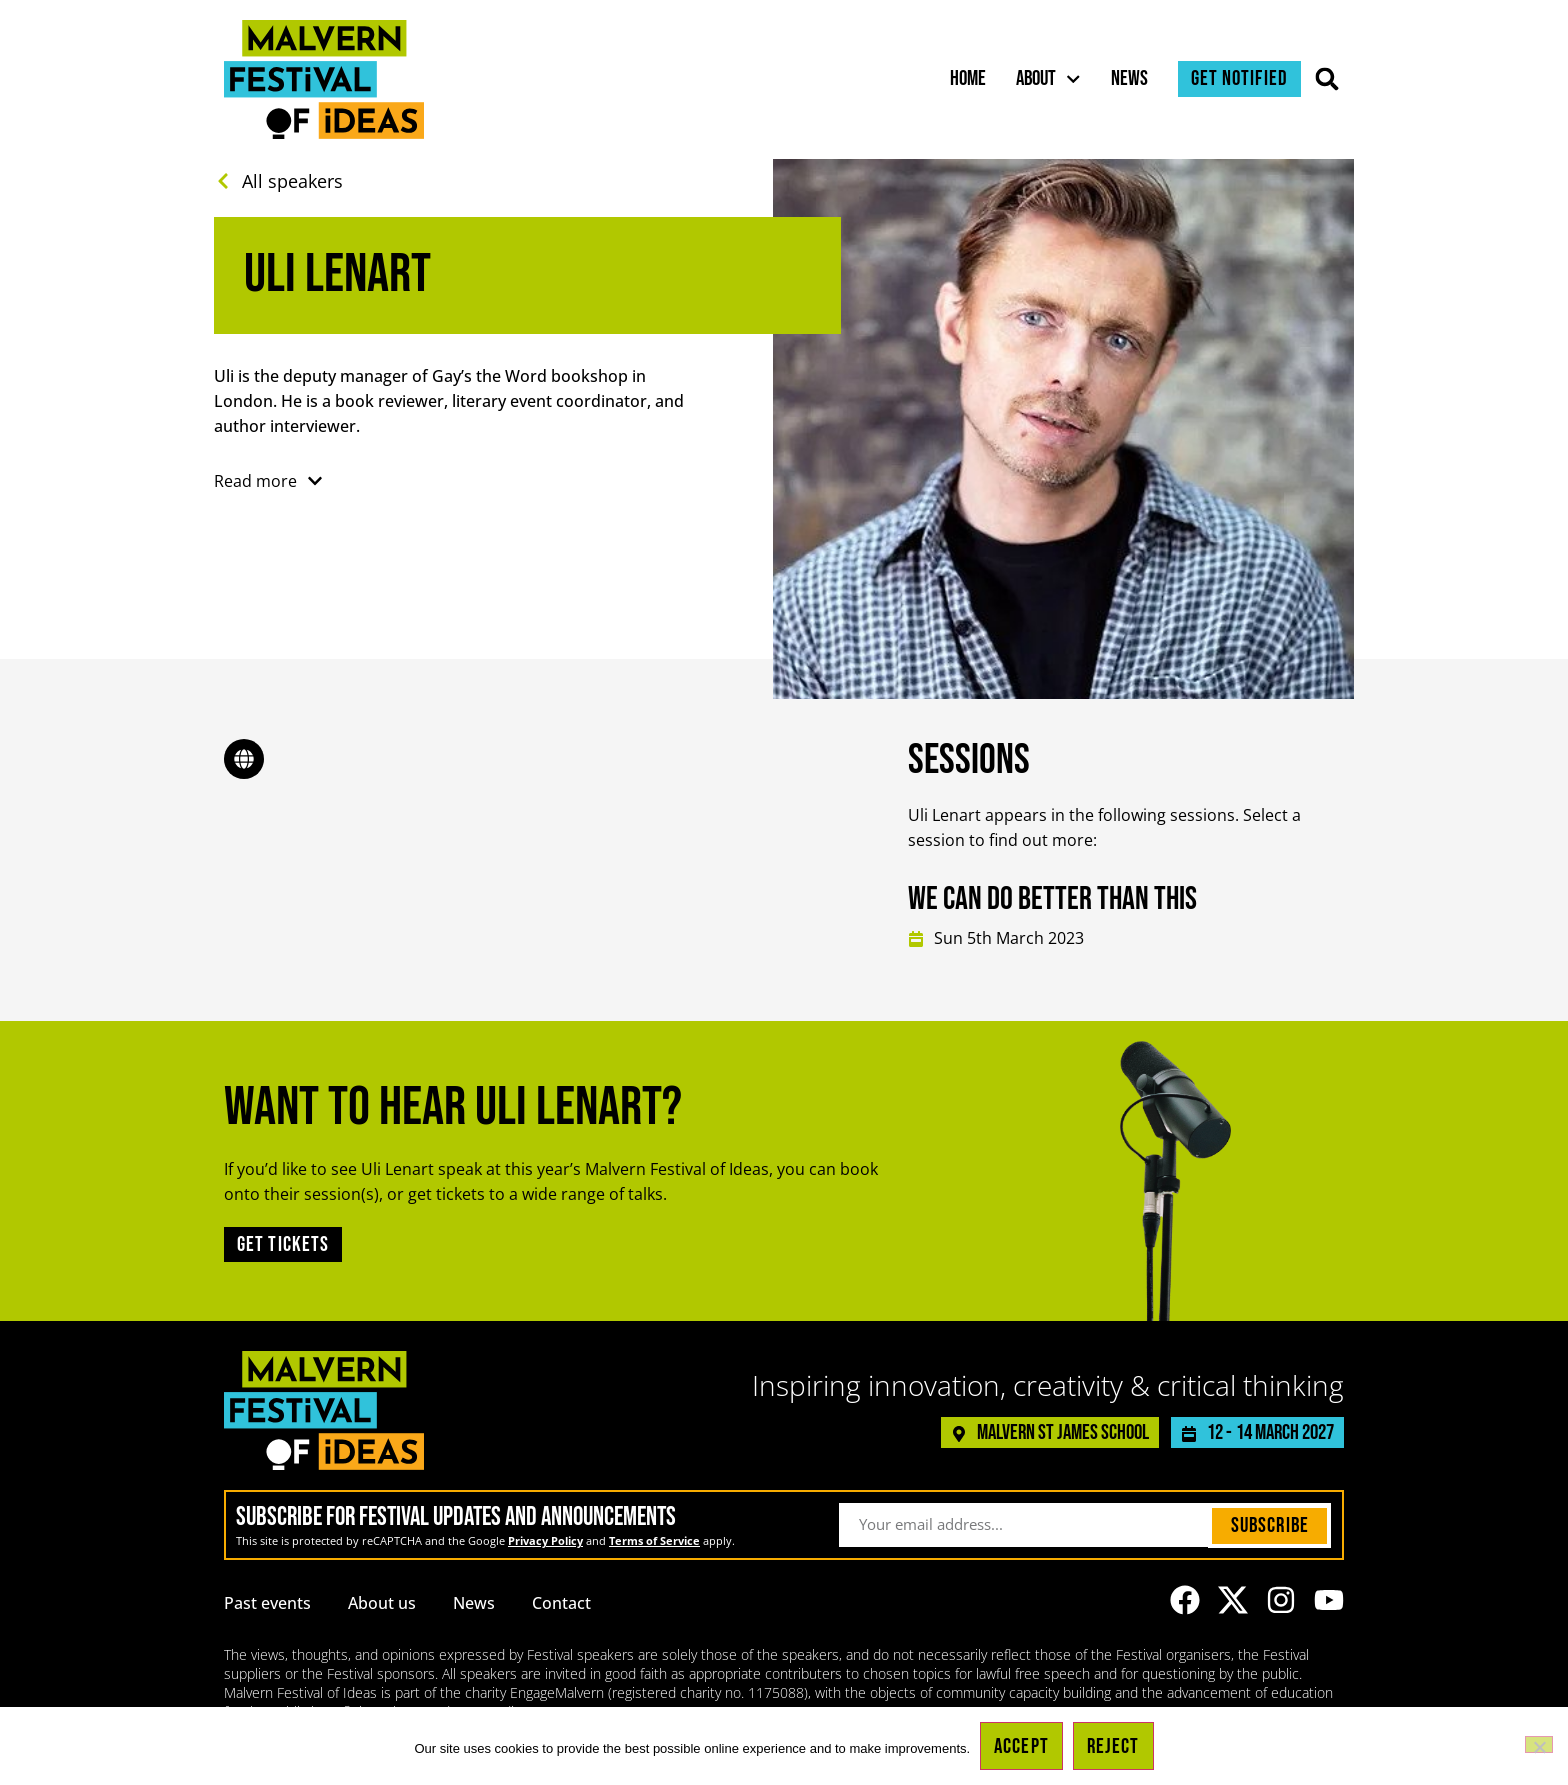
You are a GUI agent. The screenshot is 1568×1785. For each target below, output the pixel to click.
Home (968, 79)
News (1129, 79)
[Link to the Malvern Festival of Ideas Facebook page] (1185, 1600)
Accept (1021, 1746)
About (1048, 79)
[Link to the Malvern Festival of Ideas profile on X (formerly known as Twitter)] (1233, 1600)
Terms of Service (654, 1540)
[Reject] (1539, 1744)
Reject (1113, 1746)
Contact (561, 1603)
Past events (267, 1603)
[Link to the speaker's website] (244, 759)
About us (382, 1603)
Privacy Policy (545, 1540)
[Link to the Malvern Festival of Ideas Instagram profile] (1281, 1600)
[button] (1327, 79)
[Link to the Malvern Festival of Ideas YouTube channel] (1329, 1600)
